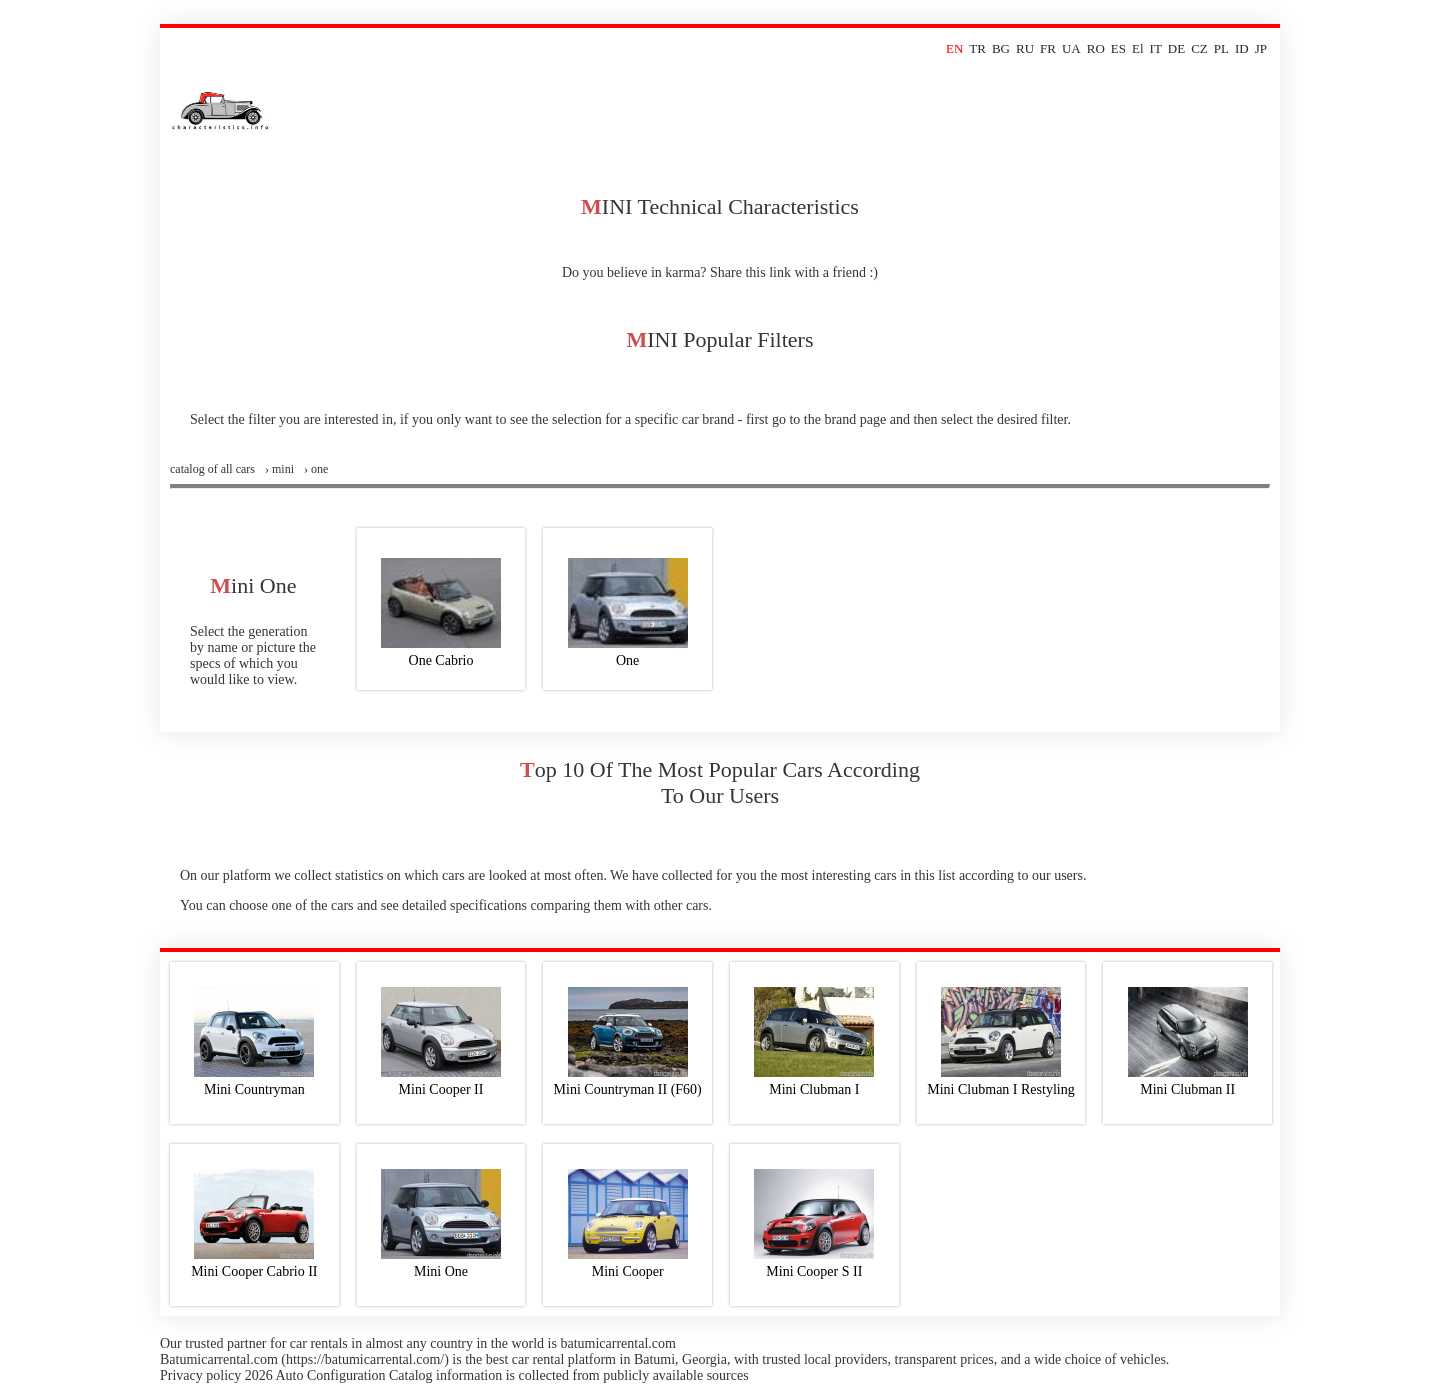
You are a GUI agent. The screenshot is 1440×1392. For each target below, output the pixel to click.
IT (1156, 48)
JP (1261, 48)
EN (954, 48)
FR (1048, 48)
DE (1176, 48)
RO (1096, 48)
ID (1242, 48)
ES (1118, 48)
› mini (279, 469)
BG (1001, 48)
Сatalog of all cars (212, 469)
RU (1025, 48)
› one (316, 469)
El (1138, 48)
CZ (1199, 48)
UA (1071, 48)
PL (1221, 48)
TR (977, 48)
